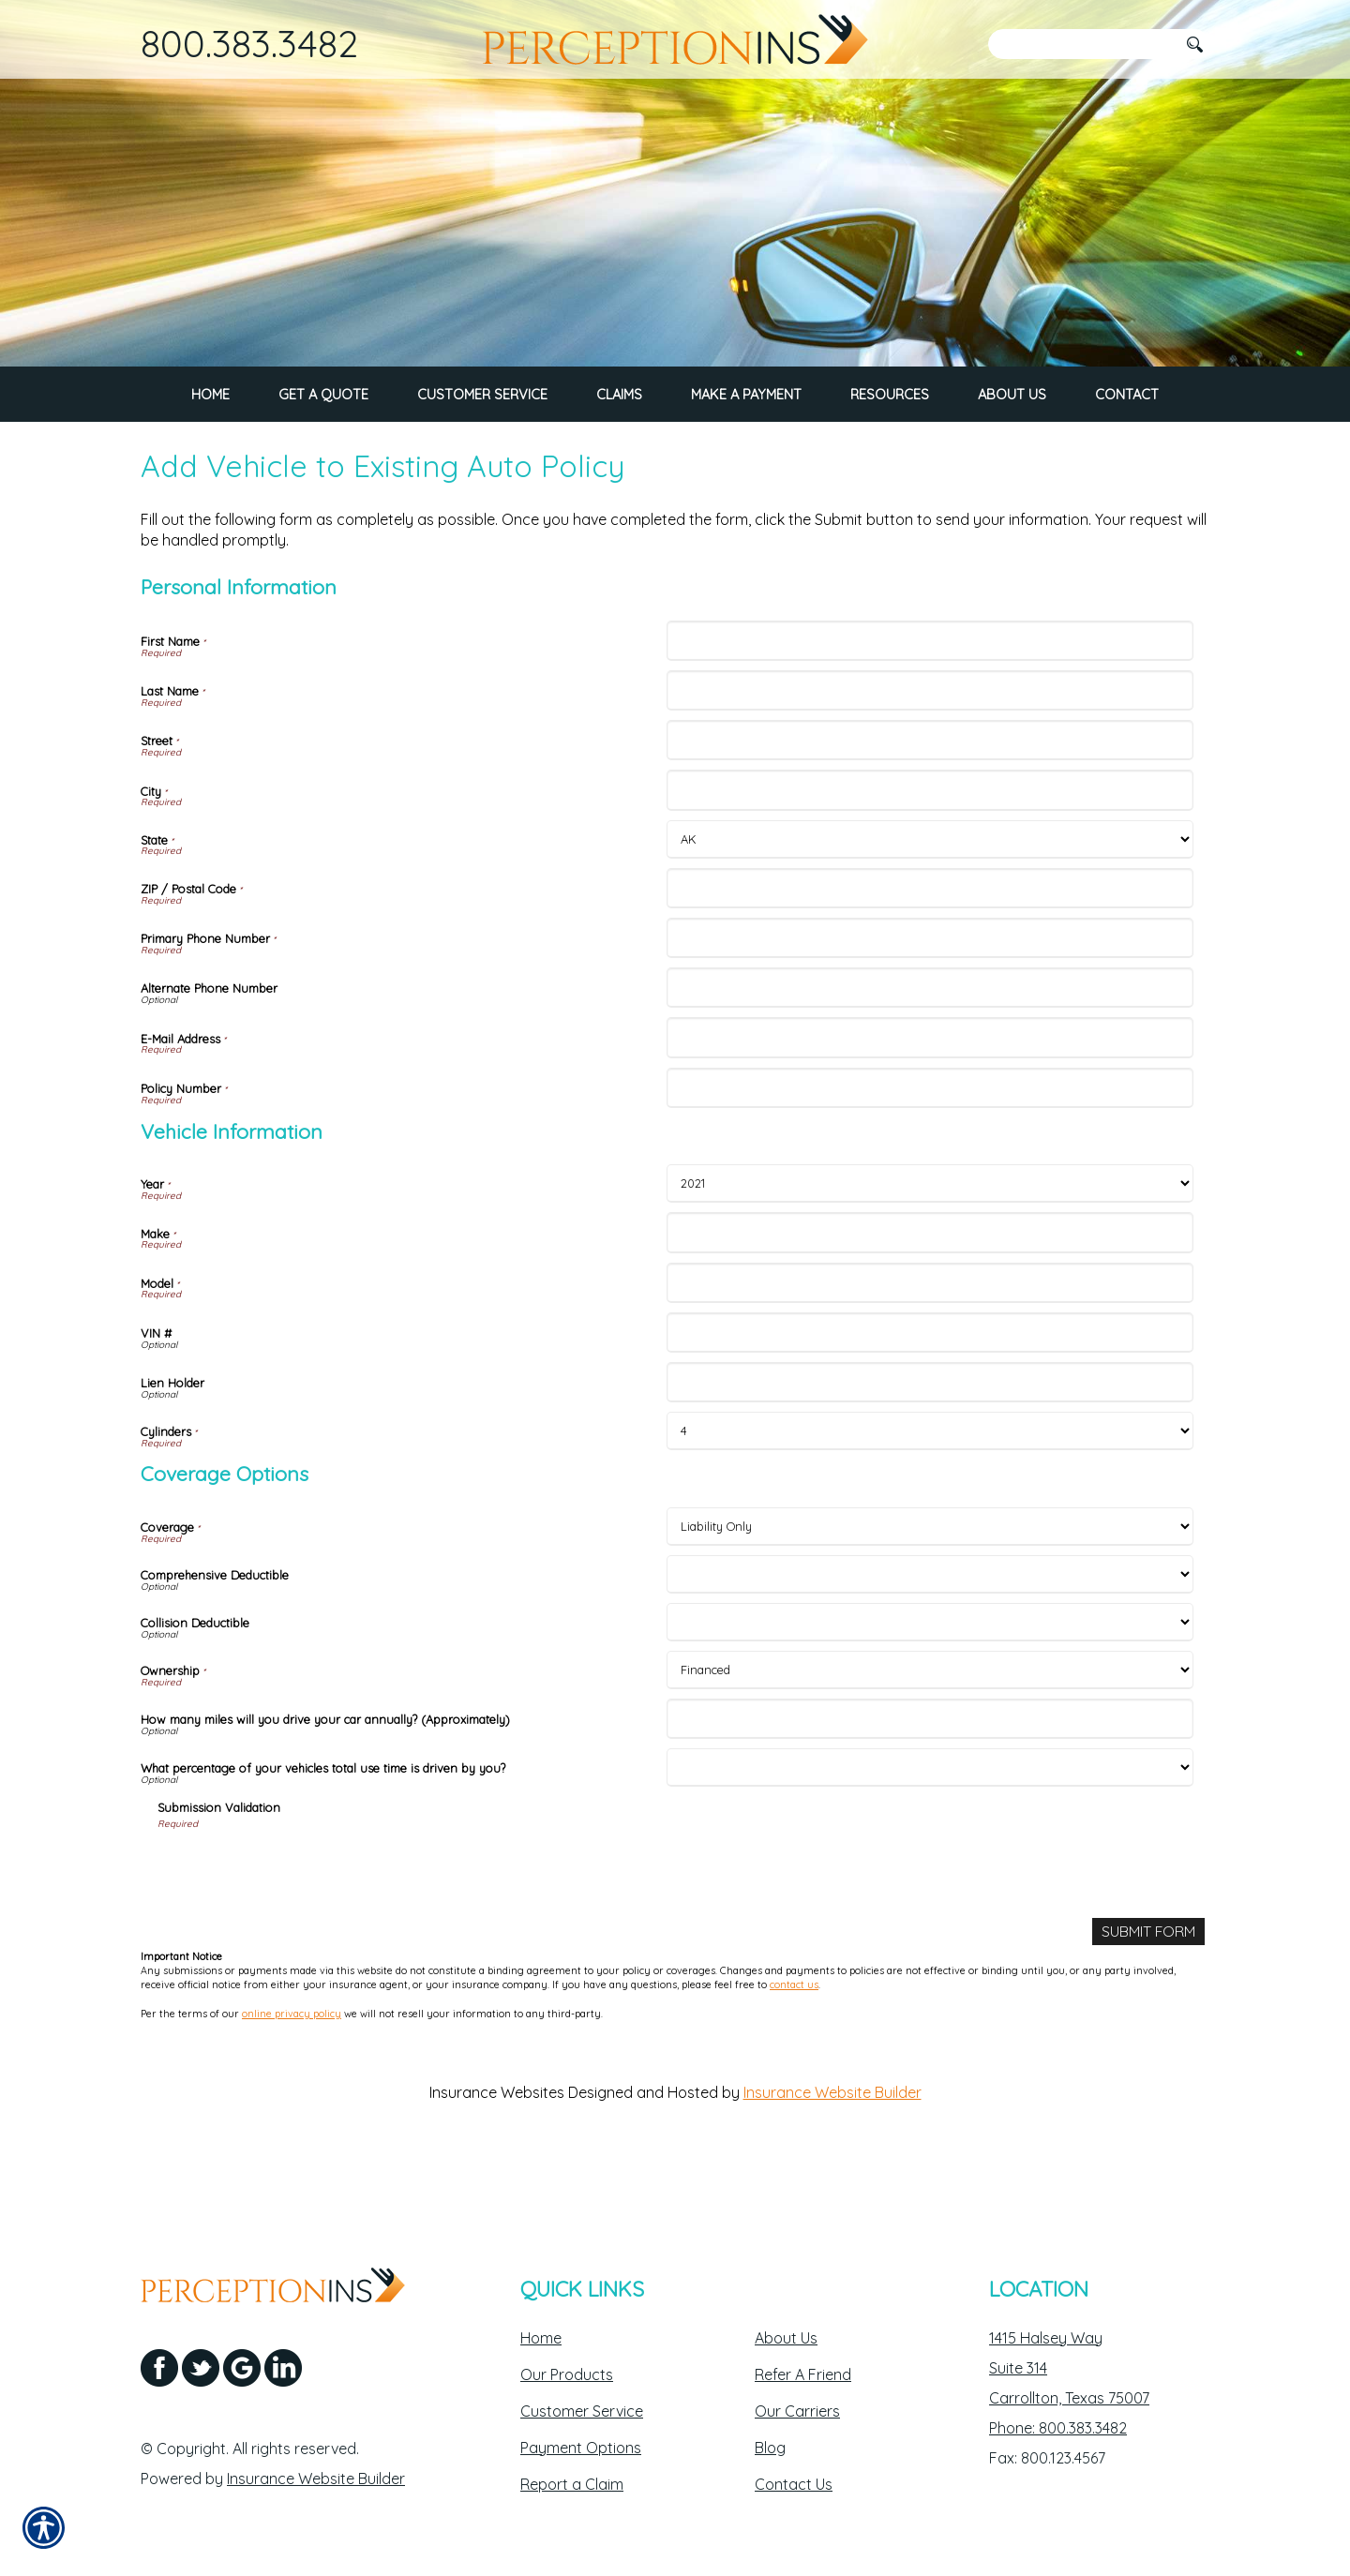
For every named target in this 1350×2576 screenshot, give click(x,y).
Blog (770, 2447)
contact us (794, 2051)
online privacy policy (291, 2079)
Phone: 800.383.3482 (1058, 2428)
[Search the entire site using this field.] (1083, 44)
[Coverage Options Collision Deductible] (929, 1688)
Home (541, 2338)
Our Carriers (797, 2411)
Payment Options (580, 2447)
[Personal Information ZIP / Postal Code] (929, 954)
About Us (786, 2338)
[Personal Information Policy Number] (929, 1153)
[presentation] (300, 1932)
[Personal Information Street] (929, 806)
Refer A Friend (803, 2374)
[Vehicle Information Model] (929, 1348)
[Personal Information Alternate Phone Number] (929, 1053)
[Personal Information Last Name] (929, 756)
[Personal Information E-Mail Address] (929, 1104)
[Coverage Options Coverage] (929, 1592)
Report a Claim (571, 2484)
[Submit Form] (1148, 1997)
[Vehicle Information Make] (929, 1299)
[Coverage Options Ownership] (929, 1735)
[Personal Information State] (929, 905)
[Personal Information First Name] (929, 706)
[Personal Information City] (929, 856)
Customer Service (581, 2411)
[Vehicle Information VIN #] (929, 1398)
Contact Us (793, 2484)
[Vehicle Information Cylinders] (929, 1497)
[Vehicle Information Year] (929, 1250)
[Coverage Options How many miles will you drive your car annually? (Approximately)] (929, 1784)
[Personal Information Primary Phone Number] (929, 1003)
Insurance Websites (496, 2158)
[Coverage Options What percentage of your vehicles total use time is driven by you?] (929, 1833)
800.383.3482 (249, 43)
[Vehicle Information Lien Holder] (929, 1448)
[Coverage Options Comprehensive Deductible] (929, 1640)
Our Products (566, 2374)
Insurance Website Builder (832, 2158)
